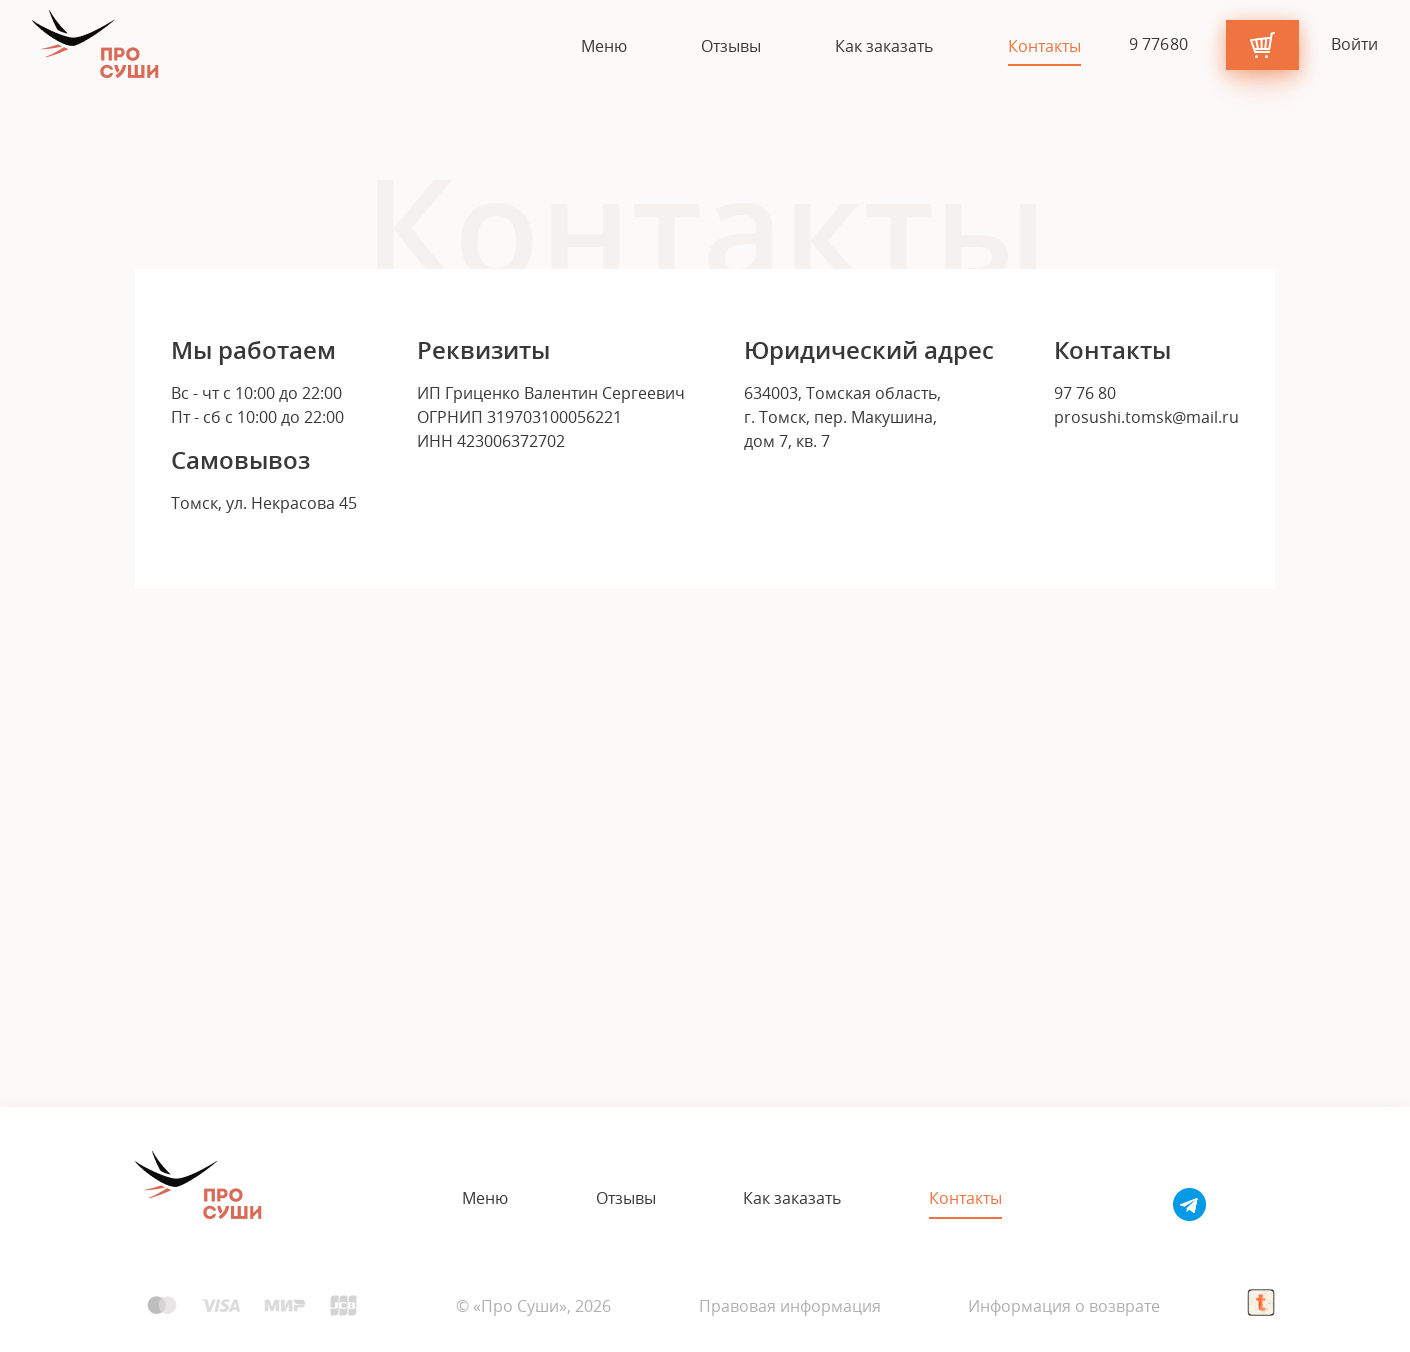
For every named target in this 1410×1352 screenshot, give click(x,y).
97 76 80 (1085, 393)
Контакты (1044, 47)
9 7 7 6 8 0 (1159, 44)
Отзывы (731, 47)
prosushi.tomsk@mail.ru (1146, 417)
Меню (604, 47)
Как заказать (884, 47)
